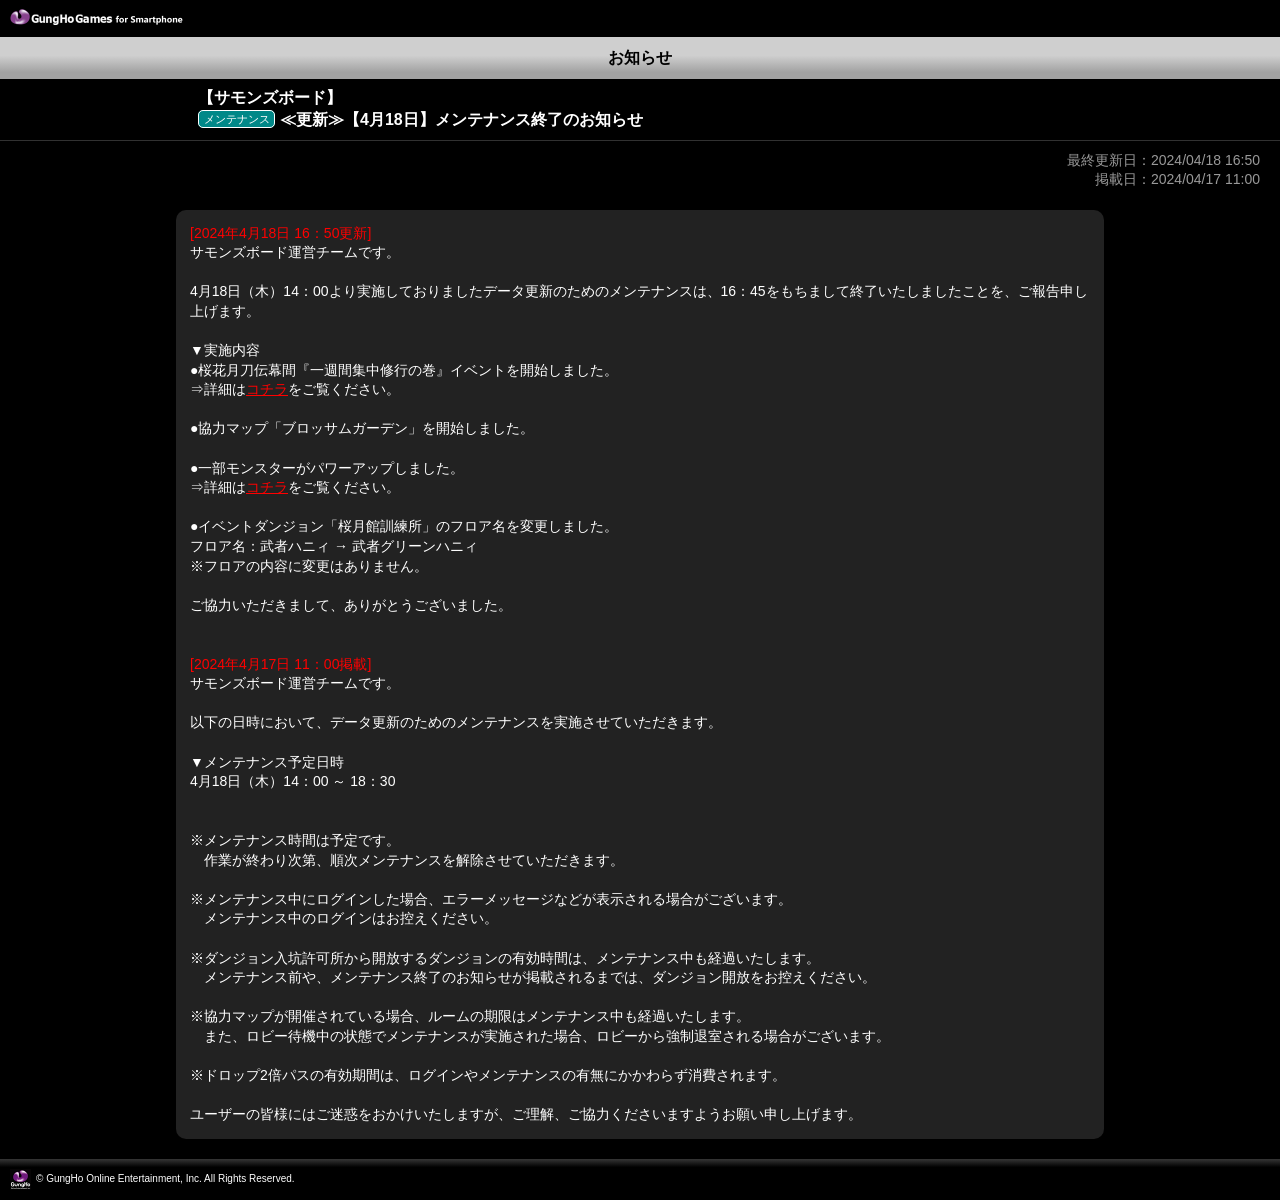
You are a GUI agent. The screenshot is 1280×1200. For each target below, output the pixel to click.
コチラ (267, 389)
